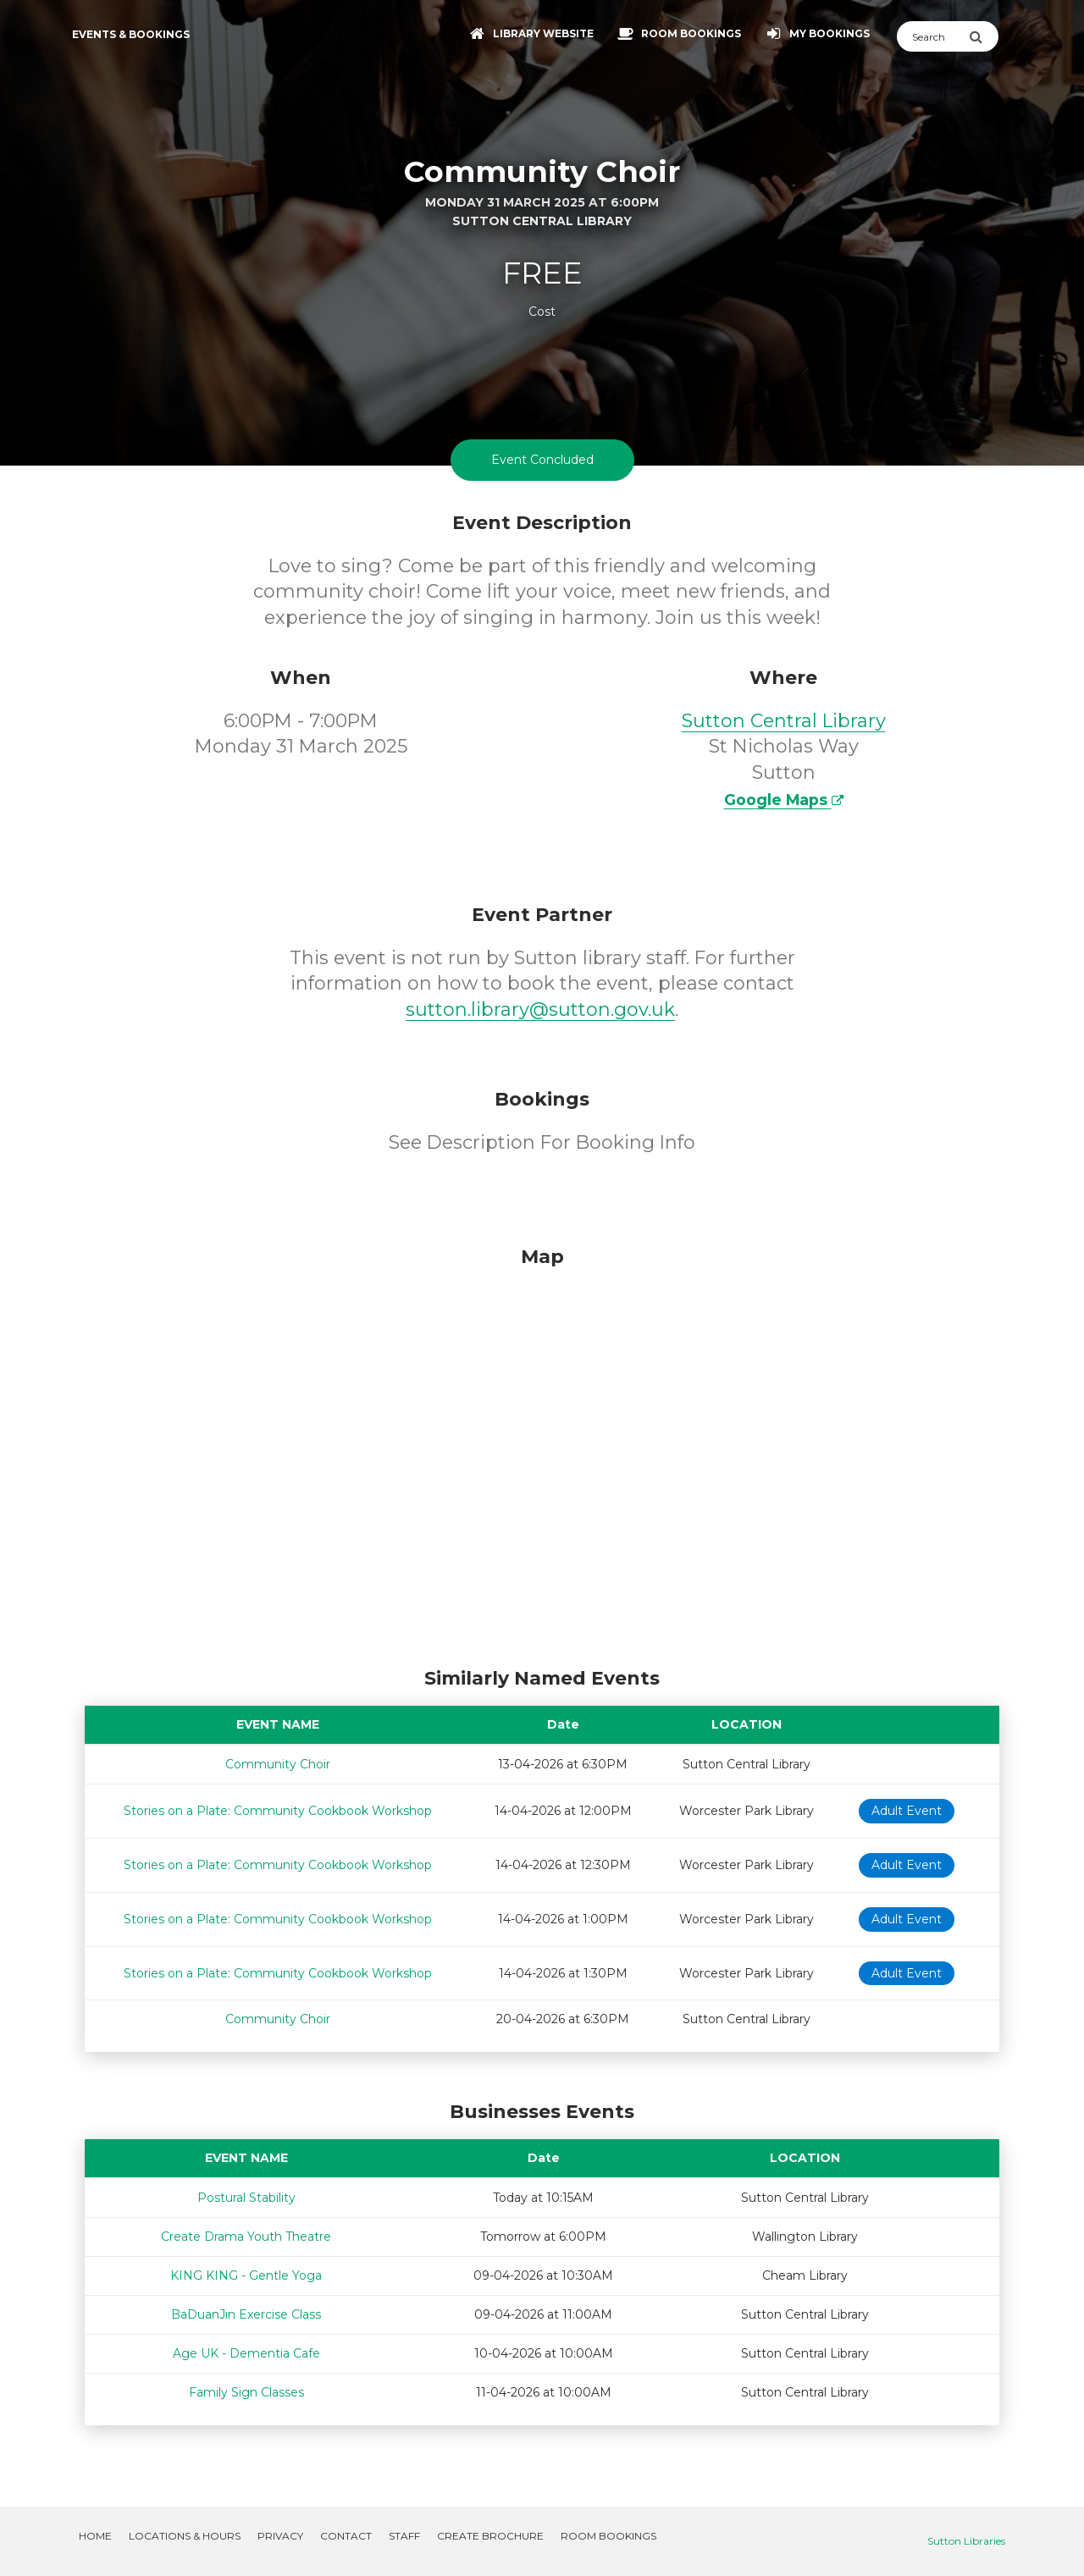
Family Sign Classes (246, 2392)
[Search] (933, 36)
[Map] (542, 1452)
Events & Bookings (131, 34)
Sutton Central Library (784, 720)
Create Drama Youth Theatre (246, 2236)
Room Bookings (608, 2535)
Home (95, 2535)
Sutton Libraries (966, 2541)
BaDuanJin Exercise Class (246, 2314)
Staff (404, 2535)
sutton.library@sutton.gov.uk (540, 1009)
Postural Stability (246, 2197)
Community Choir (277, 1764)
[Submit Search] (983, 36)
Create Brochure (490, 2535)
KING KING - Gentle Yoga (246, 2275)
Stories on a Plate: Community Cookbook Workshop (278, 1810)
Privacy (280, 2535)
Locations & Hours (185, 2535)
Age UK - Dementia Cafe (246, 2353)
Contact (346, 2535)
